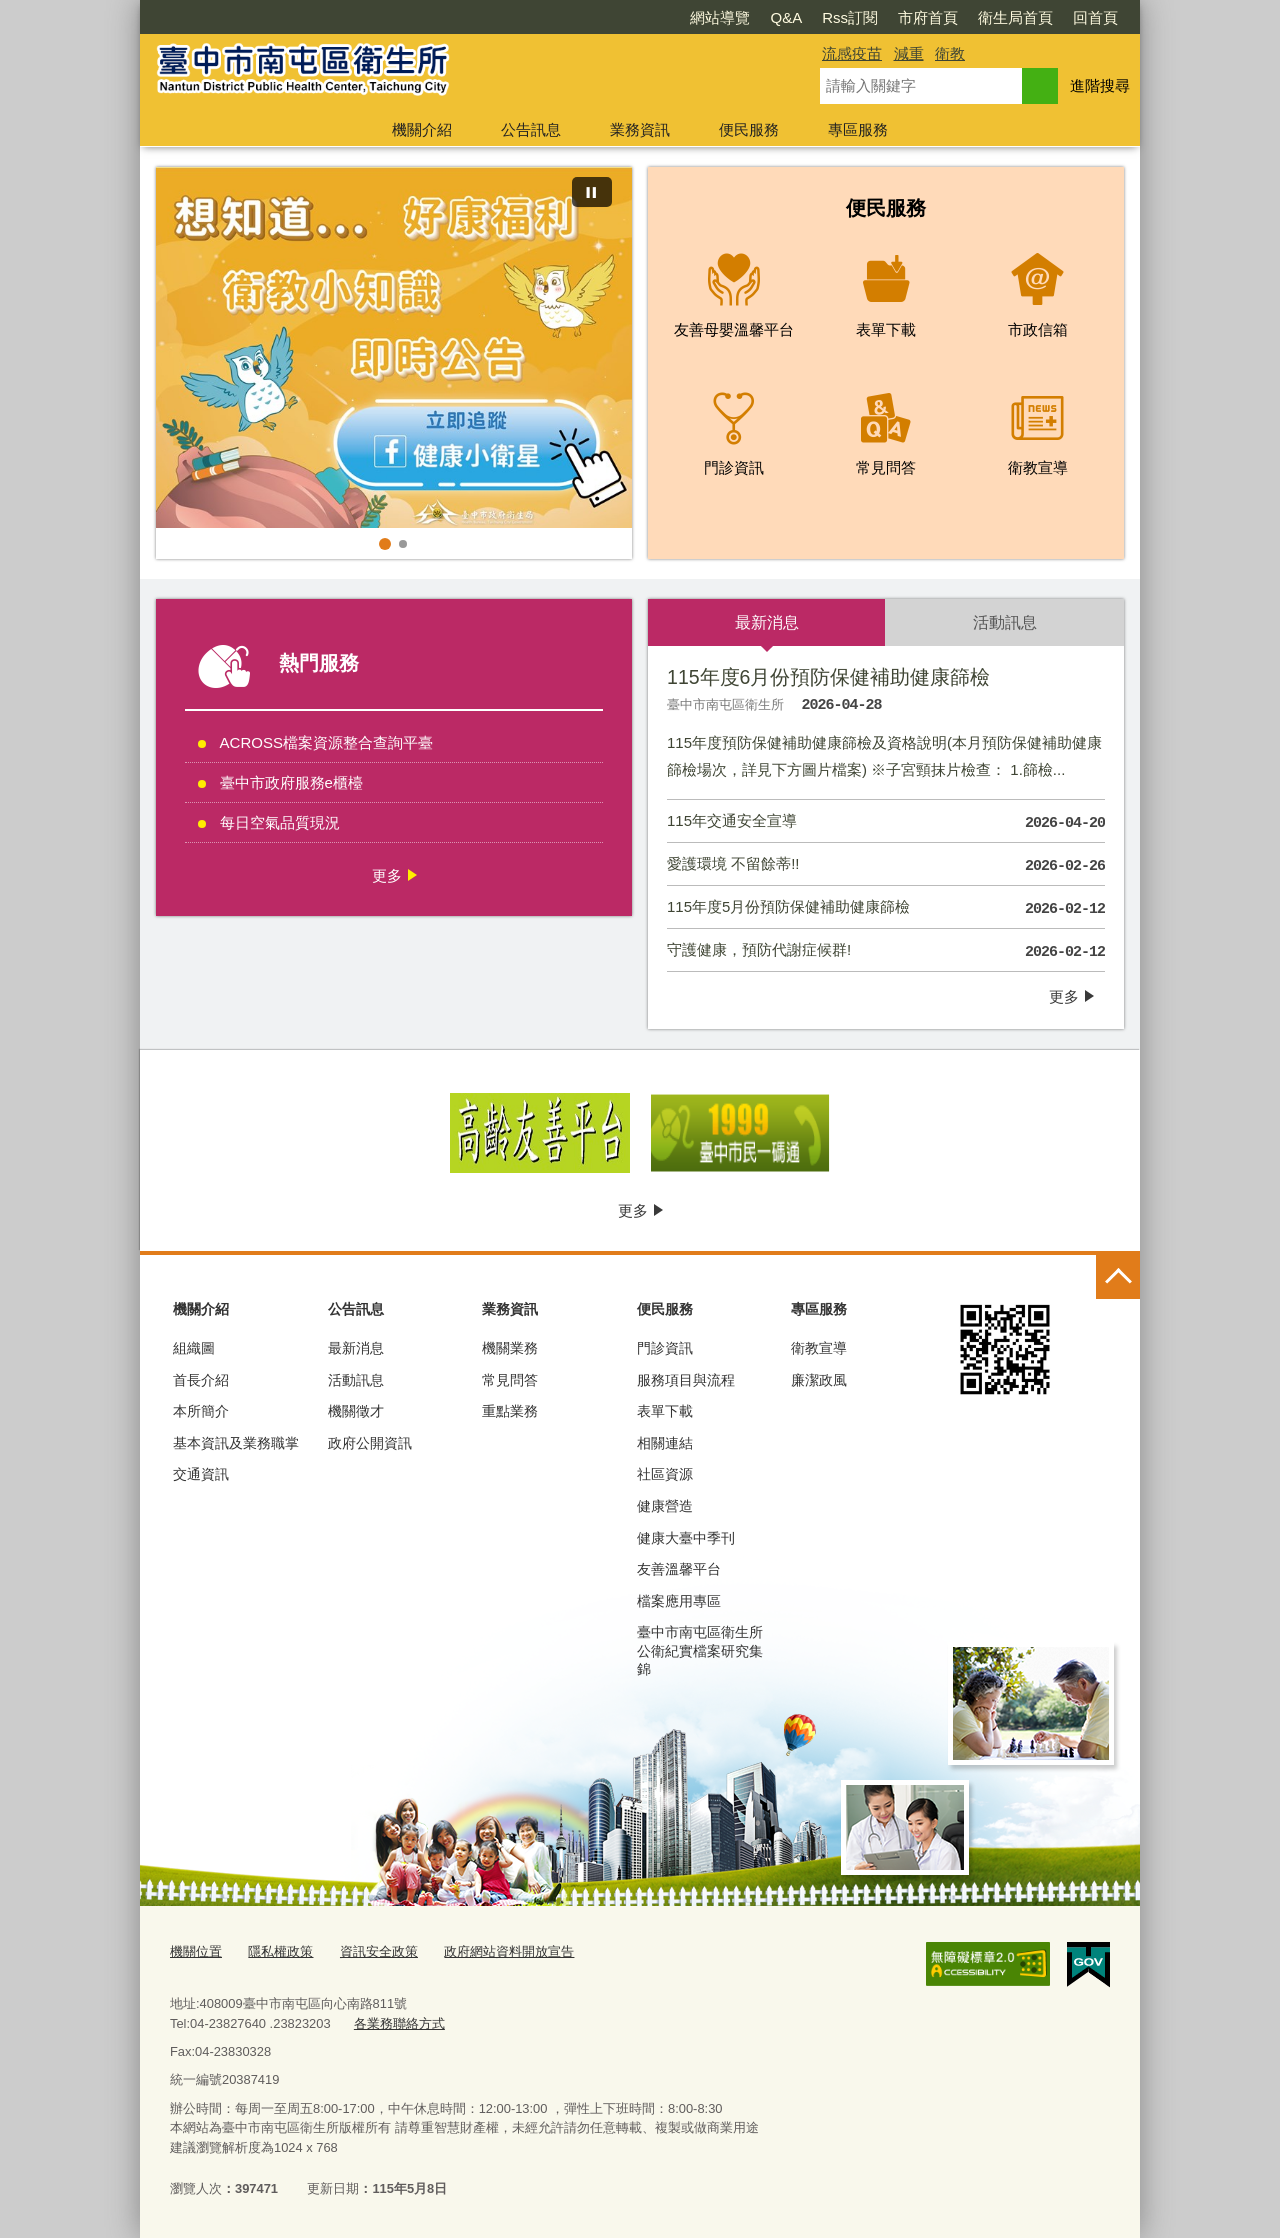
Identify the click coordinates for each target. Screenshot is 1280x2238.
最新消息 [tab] (767, 622)
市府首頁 (928, 17)
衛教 (950, 53)
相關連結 (665, 1443)
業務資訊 (640, 129)
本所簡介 (201, 1411)
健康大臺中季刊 (686, 1538)
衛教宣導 (819, 1348)
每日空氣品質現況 (280, 822)
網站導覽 (720, 17)
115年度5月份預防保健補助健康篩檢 (886, 909)
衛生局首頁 (1015, 17)
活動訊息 (356, 1380)
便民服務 (749, 129)
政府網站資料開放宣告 (509, 1951)
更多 (387, 875)
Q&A (786, 17)
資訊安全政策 (379, 1951)
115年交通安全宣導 (886, 823)
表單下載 (665, 1411)
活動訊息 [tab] (1005, 622)
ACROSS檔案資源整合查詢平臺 (326, 742)
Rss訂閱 (850, 17)
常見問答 (510, 1380)
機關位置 (196, 1951)
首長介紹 (201, 1380)
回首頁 (1095, 17)
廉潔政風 (819, 1380)
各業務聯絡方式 (399, 2023)
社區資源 (665, 1474)
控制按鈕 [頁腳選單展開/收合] (1118, 1277)
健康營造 (665, 1506)
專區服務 (858, 129)
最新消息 (356, 1348)
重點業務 (510, 1411)
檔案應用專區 (679, 1601)
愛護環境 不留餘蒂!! (886, 866)
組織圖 (194, 1348)
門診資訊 (665, 1348)
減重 (909, 53)
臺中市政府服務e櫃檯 (291, 782)
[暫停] (592, 192)
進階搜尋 (1100, 85)
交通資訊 (201, 1474)
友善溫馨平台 (679, 1569)
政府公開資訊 (370, 1443)
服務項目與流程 (686, 1380)
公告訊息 (531, 129)
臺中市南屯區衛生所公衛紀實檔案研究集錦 (700, 1650)
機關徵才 (356, 1411)
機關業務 (510, 1348)
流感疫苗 (852, 53)
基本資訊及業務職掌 (236, 1443)
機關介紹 (422, 129)
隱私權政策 (280, 1951)
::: (131, 8)
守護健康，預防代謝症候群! (886, 952)
